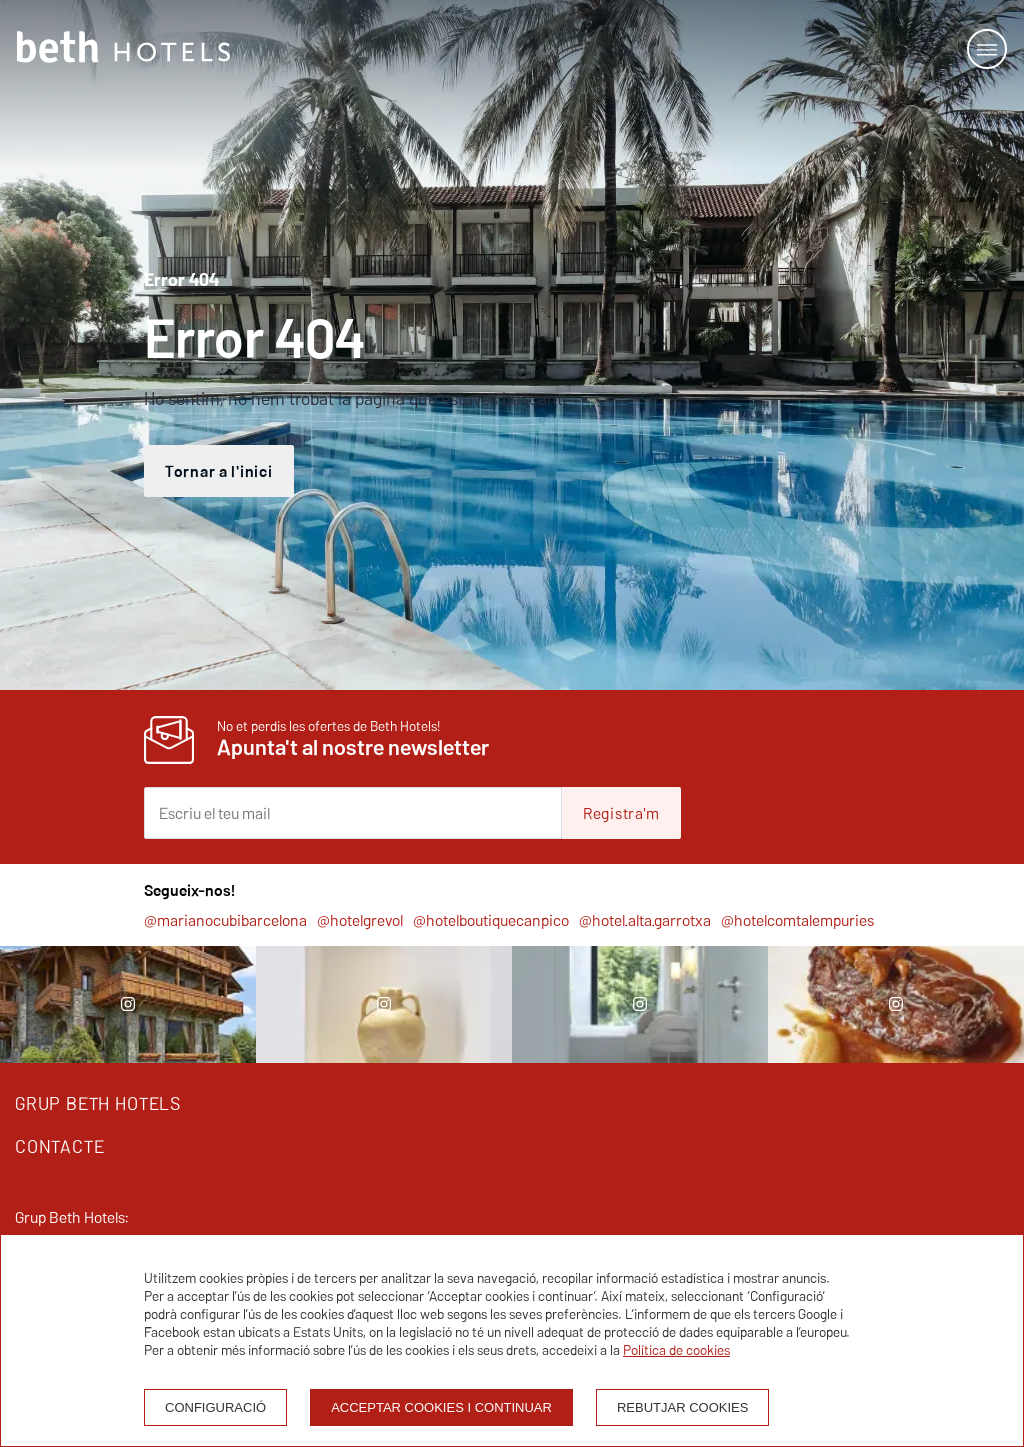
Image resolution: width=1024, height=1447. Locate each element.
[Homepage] (123, 49)
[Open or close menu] (987, 49)
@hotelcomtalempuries (797, 920)
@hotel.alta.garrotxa (645, 920)
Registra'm (621, 813)
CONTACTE (59, 1146)
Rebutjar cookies (682, 1407)
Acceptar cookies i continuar (441, 1407)
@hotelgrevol (360, 920)
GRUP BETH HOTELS (98, 1103)
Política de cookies (676, 1350)
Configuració (215, 1407)
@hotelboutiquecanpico (491, 920)
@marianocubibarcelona (225, 920)
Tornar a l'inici (219, 471)
